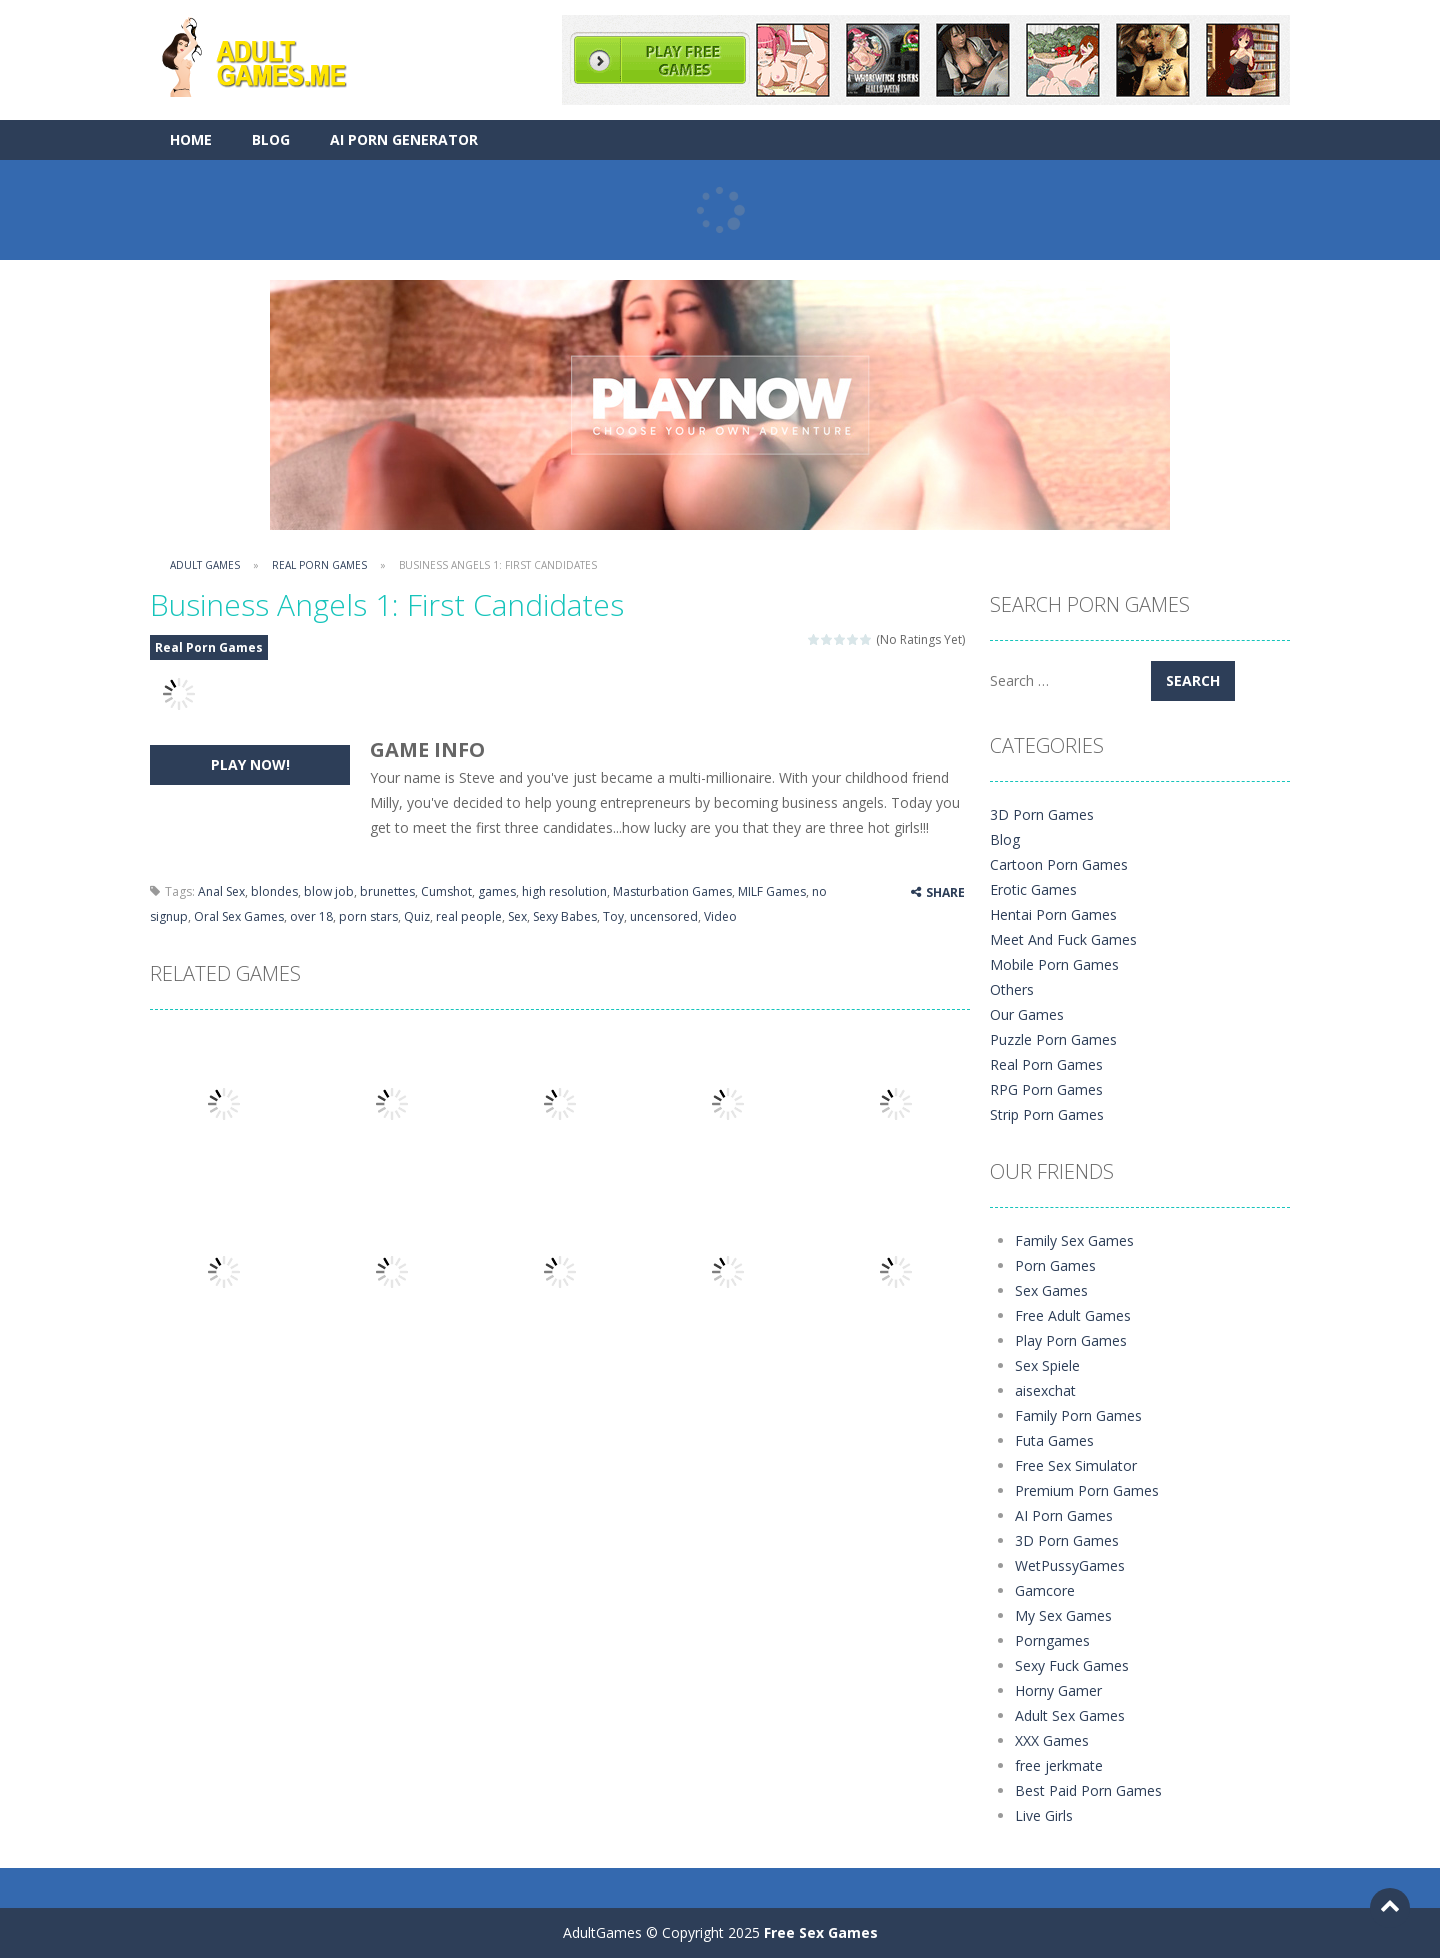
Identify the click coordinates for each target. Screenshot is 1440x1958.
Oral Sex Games (239, 916)
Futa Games (1054, 1440)
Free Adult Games (1073, 1315)
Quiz (417, 916)
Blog (271, 139)
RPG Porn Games (1046, 1089)
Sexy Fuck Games (1072, 1665)
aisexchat (1045, 1390)
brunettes (387, 891)
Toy (613, 916)
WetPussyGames (1070, 1565)
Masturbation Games (672, 891)
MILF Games (772, 891)
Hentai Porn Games (1053, 914)
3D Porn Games (1042, 814)
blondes (274, 891)
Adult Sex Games (1070, 1715)
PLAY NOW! (250, 764)
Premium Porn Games (1087, 1490)
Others (1012, 989)
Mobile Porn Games (1054, 964)
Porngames (1052, 1640)
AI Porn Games (1064, 1515)
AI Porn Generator (404, 139)
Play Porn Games (1071, 1340)
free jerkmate (1059, 1765)
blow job (329, 891)
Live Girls (1044, 1815)
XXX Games (1052, 1740)
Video (720, 916)
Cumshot (446, 891)
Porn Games (1055, 1265)
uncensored (664, 916)
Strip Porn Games (1047, 1114)
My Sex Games (1063, 1615)
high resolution (564, 891)
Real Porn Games (319, 565)
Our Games (1027, 1014)
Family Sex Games (1074, 1240)
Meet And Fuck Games (1063, 939)
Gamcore (1045, 1590)
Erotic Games (1033, 889)
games (497, 891)
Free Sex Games (821, 1932)
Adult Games (205, 565)
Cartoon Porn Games (1059, 864)
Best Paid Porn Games (1088, 1790)
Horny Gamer (1058, 1690)
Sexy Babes (565, 916)
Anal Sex (221, 891)
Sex (517, 916)
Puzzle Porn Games (1053, 1039)
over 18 (311, 916)
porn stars (368, 916)
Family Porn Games (1078, 1415)
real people (469, 916)
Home (191, 139)
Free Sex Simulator (1076, 1465)
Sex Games (1051, 1290)
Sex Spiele (1047, 1365)
